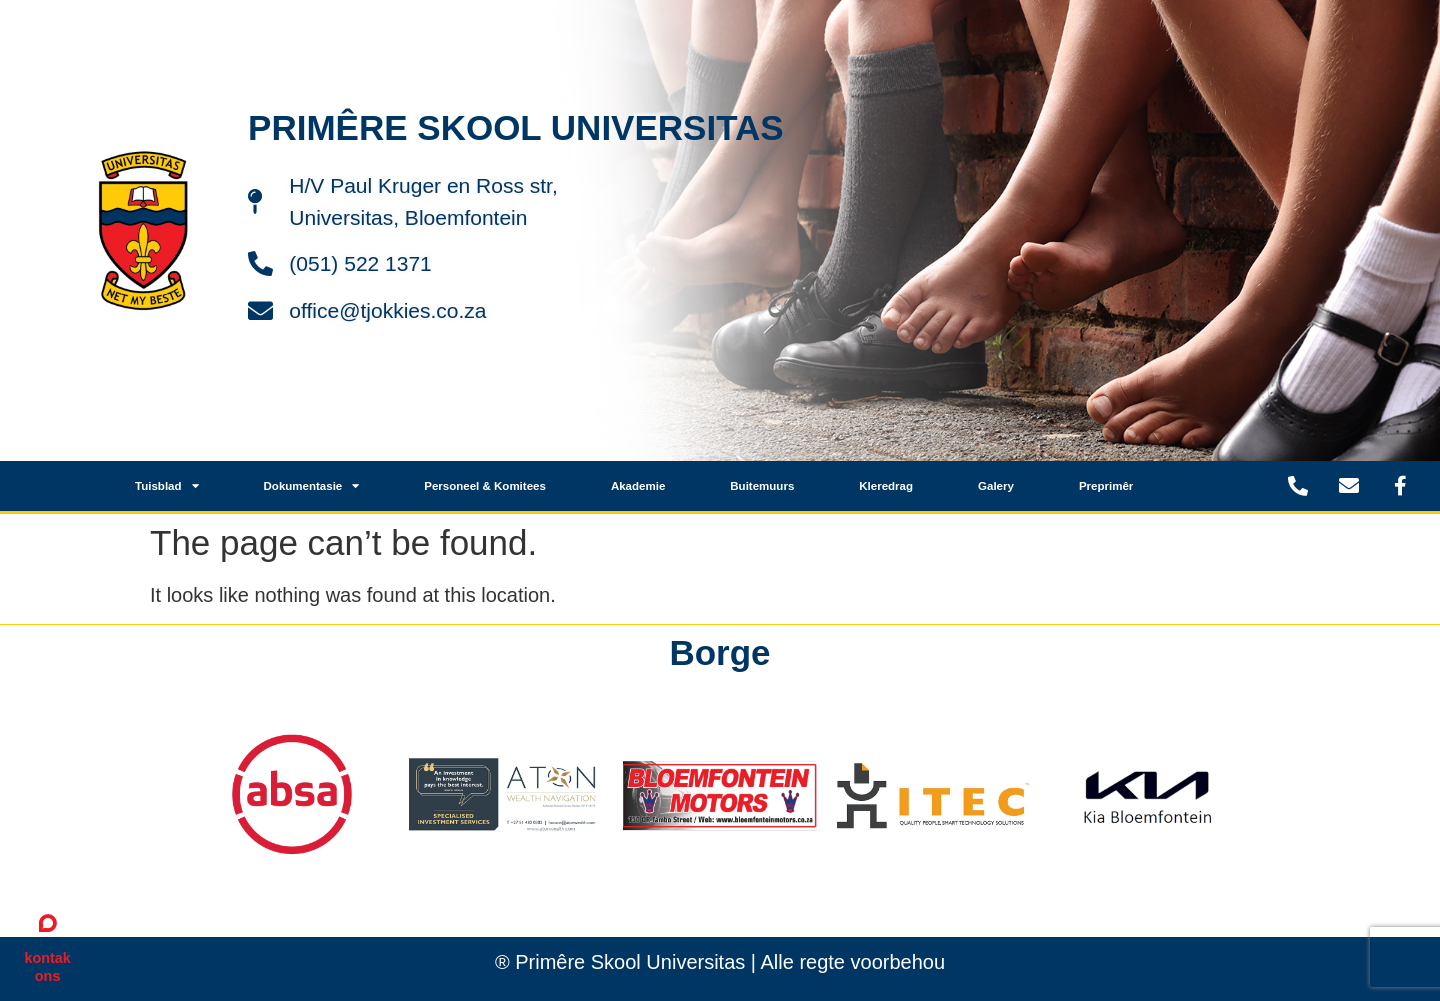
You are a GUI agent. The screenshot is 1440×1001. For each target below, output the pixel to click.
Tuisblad (167, 486)
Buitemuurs (762, 486)
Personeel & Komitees (485, 486)
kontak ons (47, 966)
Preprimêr (1106, 486)
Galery (996, 486)
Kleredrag (886, 486)
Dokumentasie (312, 486)
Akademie (638, 486)
